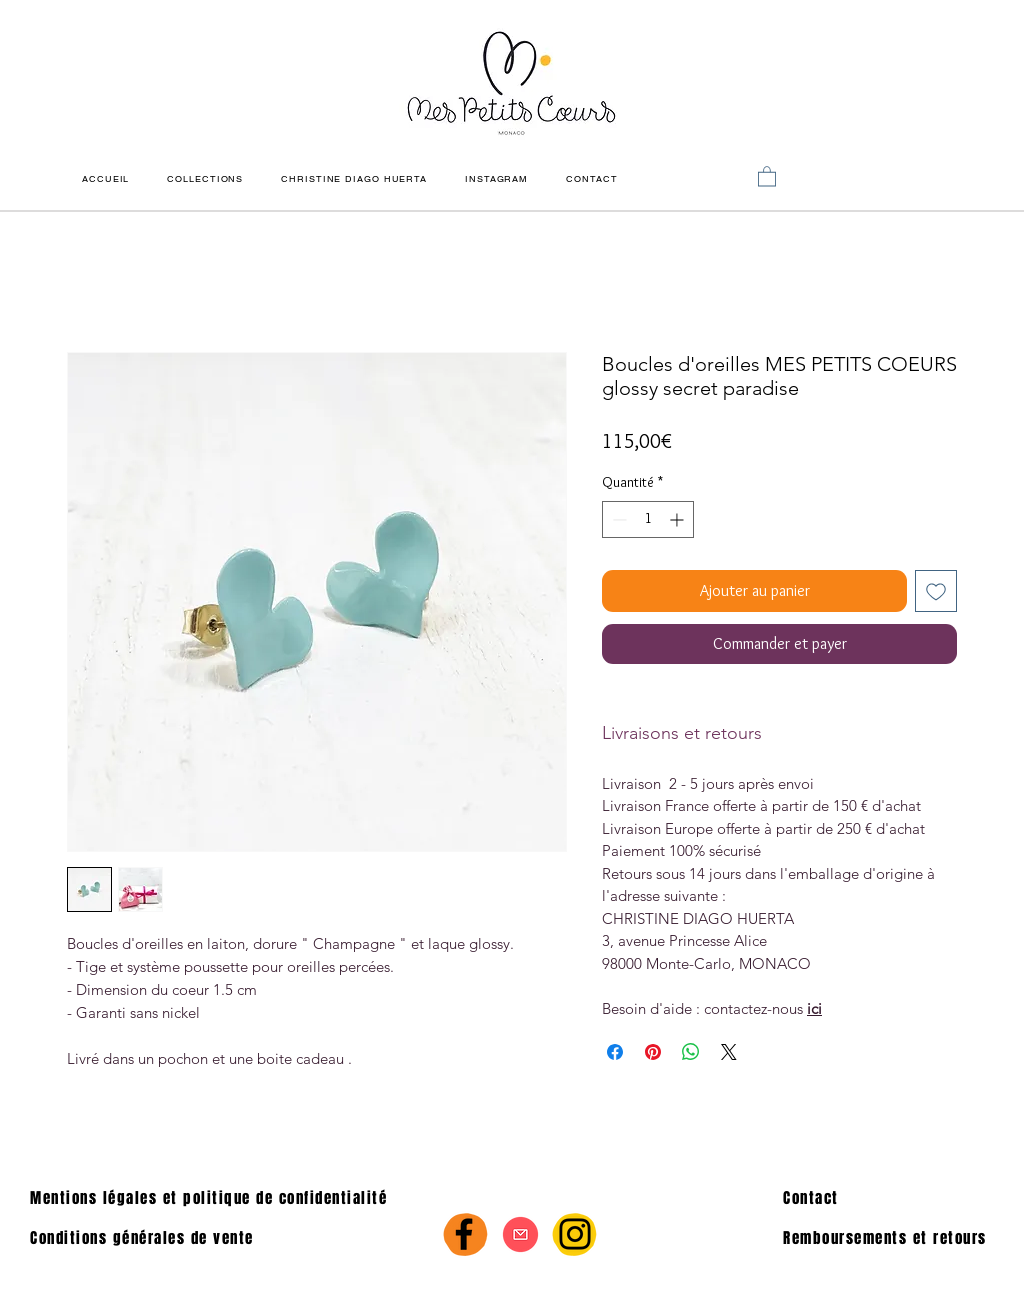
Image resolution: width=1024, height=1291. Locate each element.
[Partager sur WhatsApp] (691, 1052)
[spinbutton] (648, 519)
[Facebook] (464, 1234)
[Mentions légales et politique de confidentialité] (229, 1198)
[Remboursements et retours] (892, 1238)
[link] (767, 175)
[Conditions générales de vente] (157, 1238)
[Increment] (678, 519)
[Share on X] (729, 1052)
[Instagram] (575, 1234)
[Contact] (884, 1198)
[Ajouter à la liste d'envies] (936, 591)
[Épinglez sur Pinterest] (653, 1052)
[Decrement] (617, 519)
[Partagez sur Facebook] (615, 1052)
